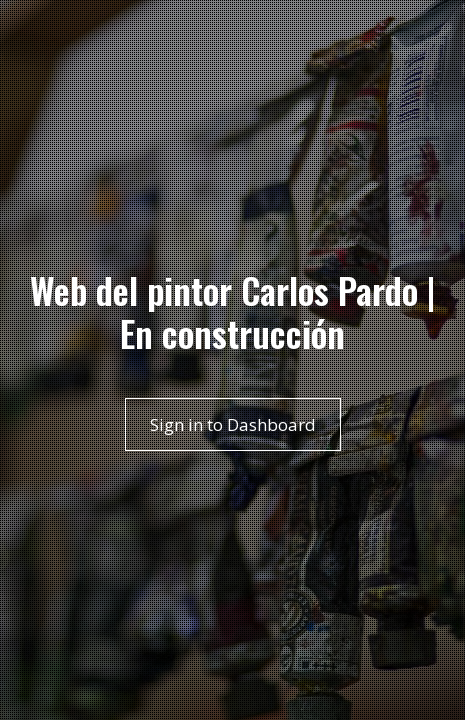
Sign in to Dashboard (233, 424)
